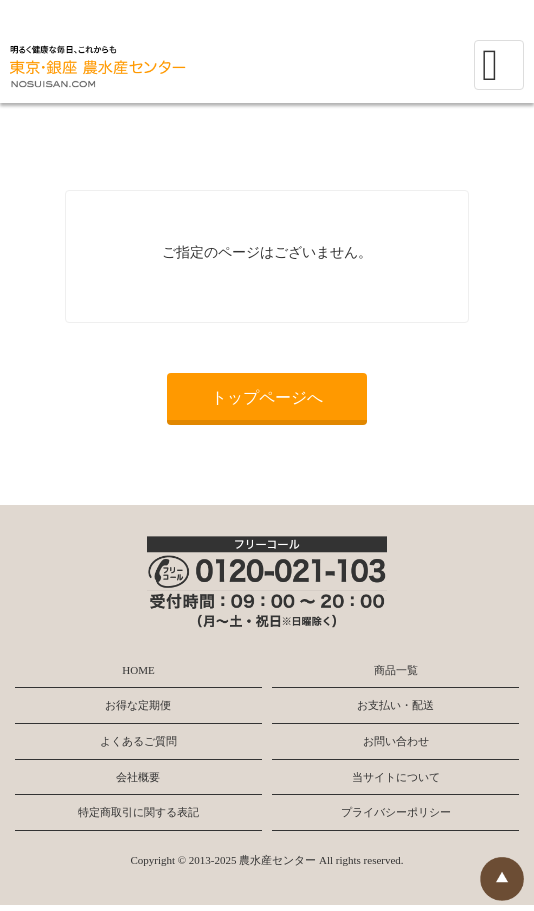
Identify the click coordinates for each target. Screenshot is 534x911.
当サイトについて (396, 777)
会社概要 (138, 777)
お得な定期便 (138, 705)
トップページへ (267, 397)
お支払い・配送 (395, 705)
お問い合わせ (396, 741)
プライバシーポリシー (396, 812)
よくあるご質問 (138, 741)
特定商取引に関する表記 (138, 812)
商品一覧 (396, 670)
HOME (138, 670)
